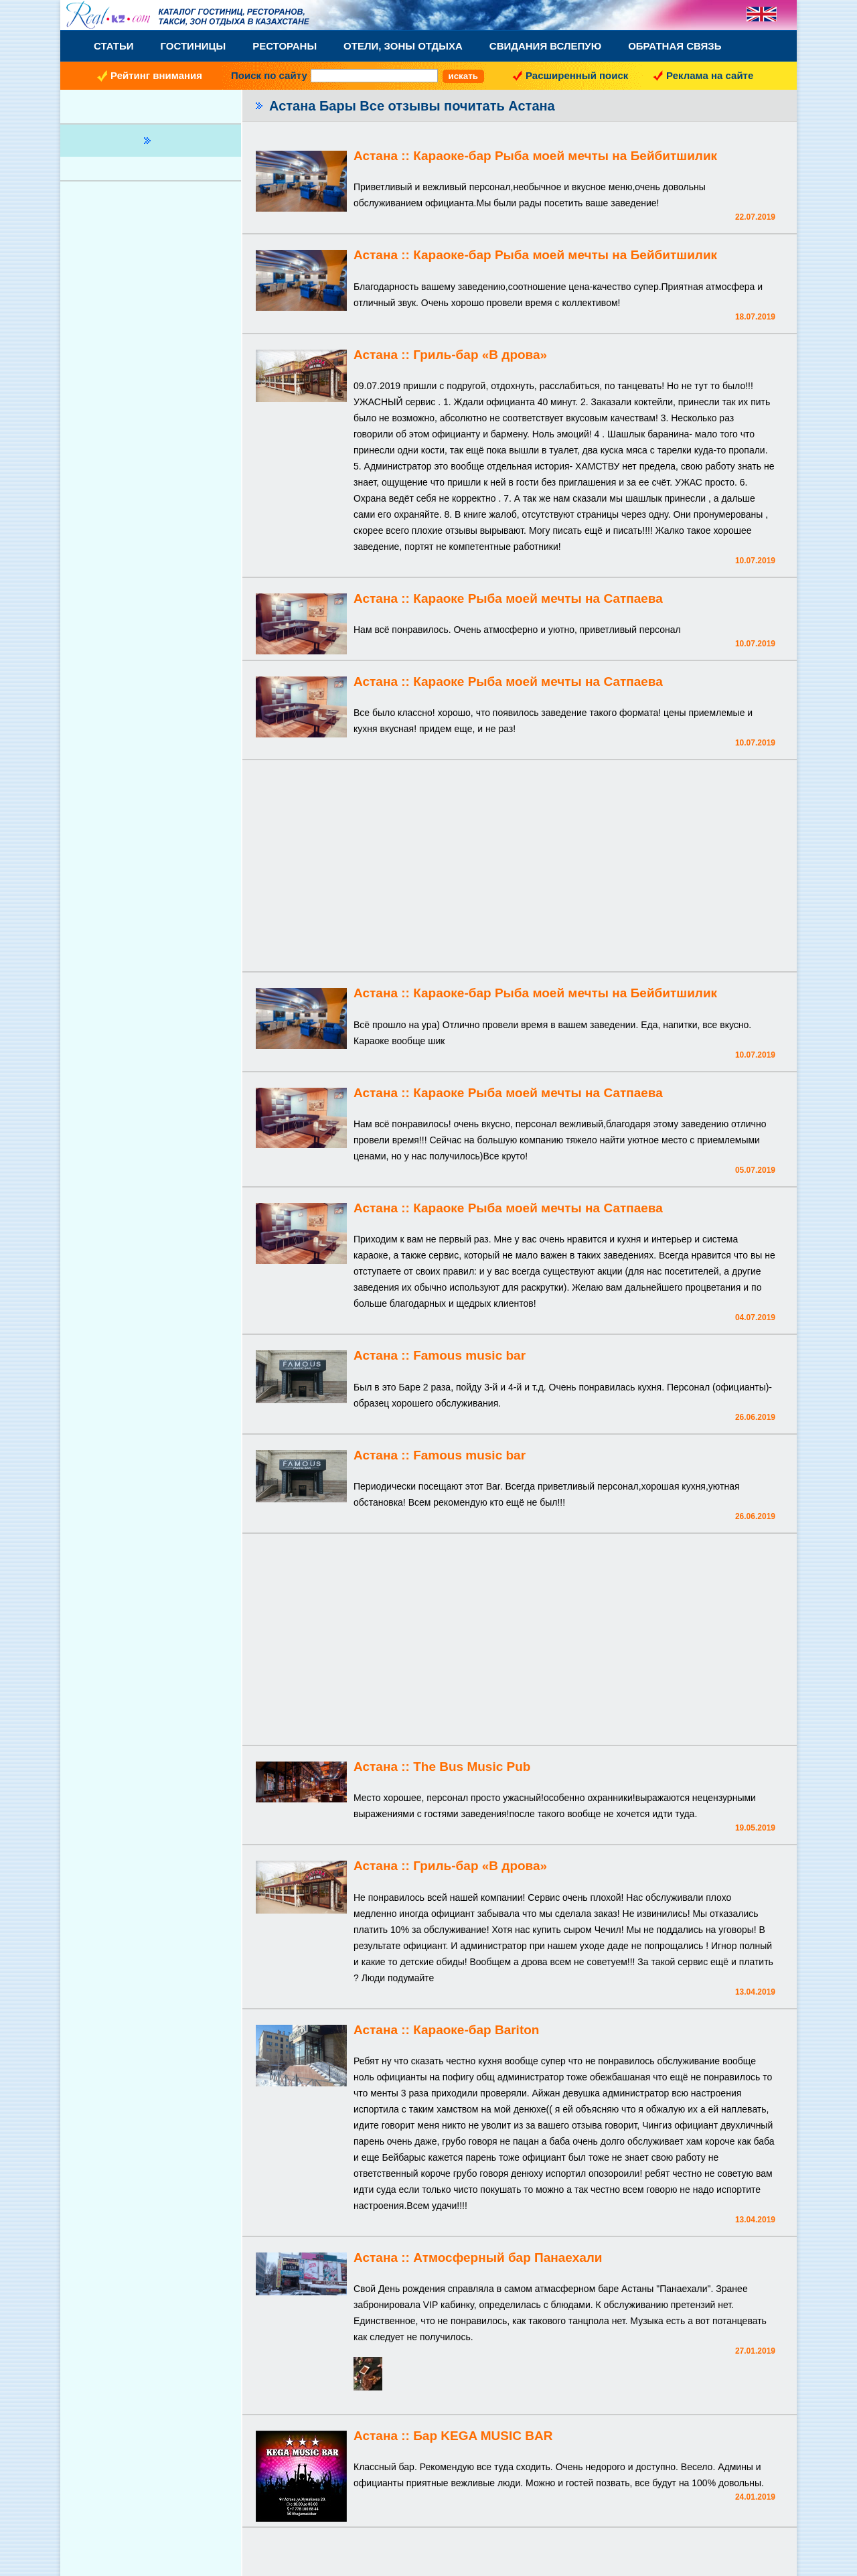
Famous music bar (469, 1355)
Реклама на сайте (709, 75)
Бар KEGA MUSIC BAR (482, 2436)
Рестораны (284, 46)
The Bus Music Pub (471, 1767)
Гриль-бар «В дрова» (480, 355)
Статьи (114, 46)
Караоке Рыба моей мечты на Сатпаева (538, 598)
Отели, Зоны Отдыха (403, 46)
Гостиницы (193, 46)
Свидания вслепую (545, 46)
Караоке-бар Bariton (476, 2030)
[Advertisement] (519, 867)
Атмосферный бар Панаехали (507, 2257)
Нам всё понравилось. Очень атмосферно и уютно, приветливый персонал (517, 629)
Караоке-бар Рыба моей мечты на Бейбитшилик (565, 156)
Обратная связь (674, 46)
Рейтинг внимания (156, 75)
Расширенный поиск (577, 75)
